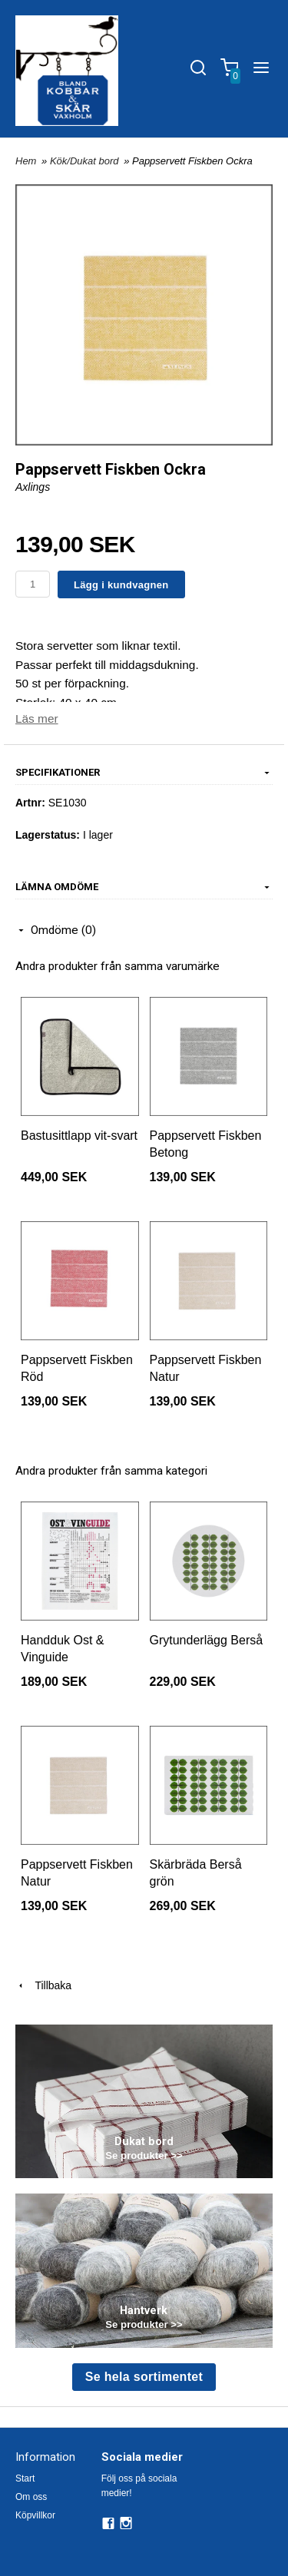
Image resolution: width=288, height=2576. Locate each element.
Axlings (32, 487)
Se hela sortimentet (144, 2376)
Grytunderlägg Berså (206, 1640)
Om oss (31, 2497)
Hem (25, 161)
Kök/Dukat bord (85, 161)
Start (25, 2478)
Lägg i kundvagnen (121, 585)
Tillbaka (43, 1985)
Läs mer (36, 718)
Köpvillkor (35, 2515)
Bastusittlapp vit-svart (79, 1135)
